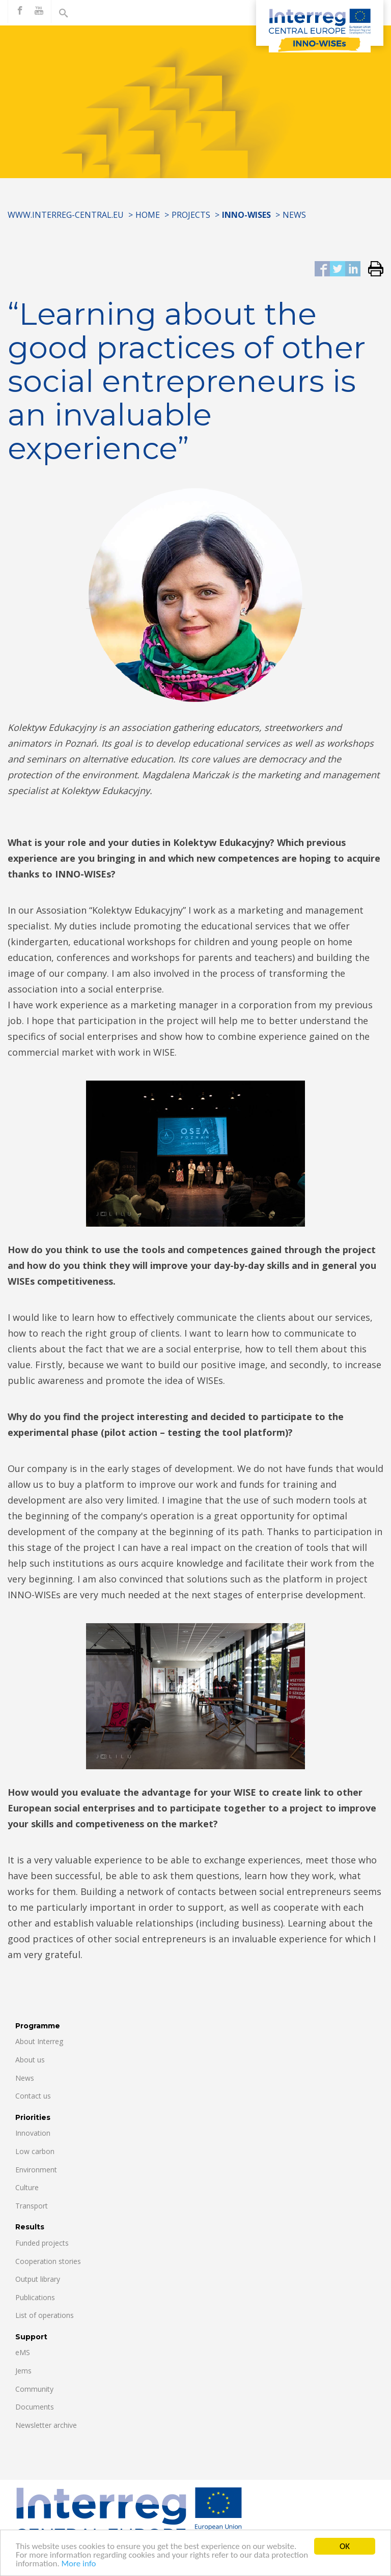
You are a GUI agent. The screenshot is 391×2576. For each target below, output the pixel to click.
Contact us (33, 2096)
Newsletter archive (46, 2425)
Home (147, 214)
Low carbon (34, 2151)
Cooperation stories (48, 2261)
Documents (34, 2407)
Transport (31, 2206)
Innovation (32, 2133)
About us (30, 2059)
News (294, 214)
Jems (23, 2370)
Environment (36, 2169)
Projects (191, 214)
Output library (37, 2279)
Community (34, 2389)
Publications (35, 2297)
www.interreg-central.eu (66, 214)
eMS (22, 2352)
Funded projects (42, 2243)
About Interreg (39, 2041)
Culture (27, 2187)
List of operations (44, 2315)
